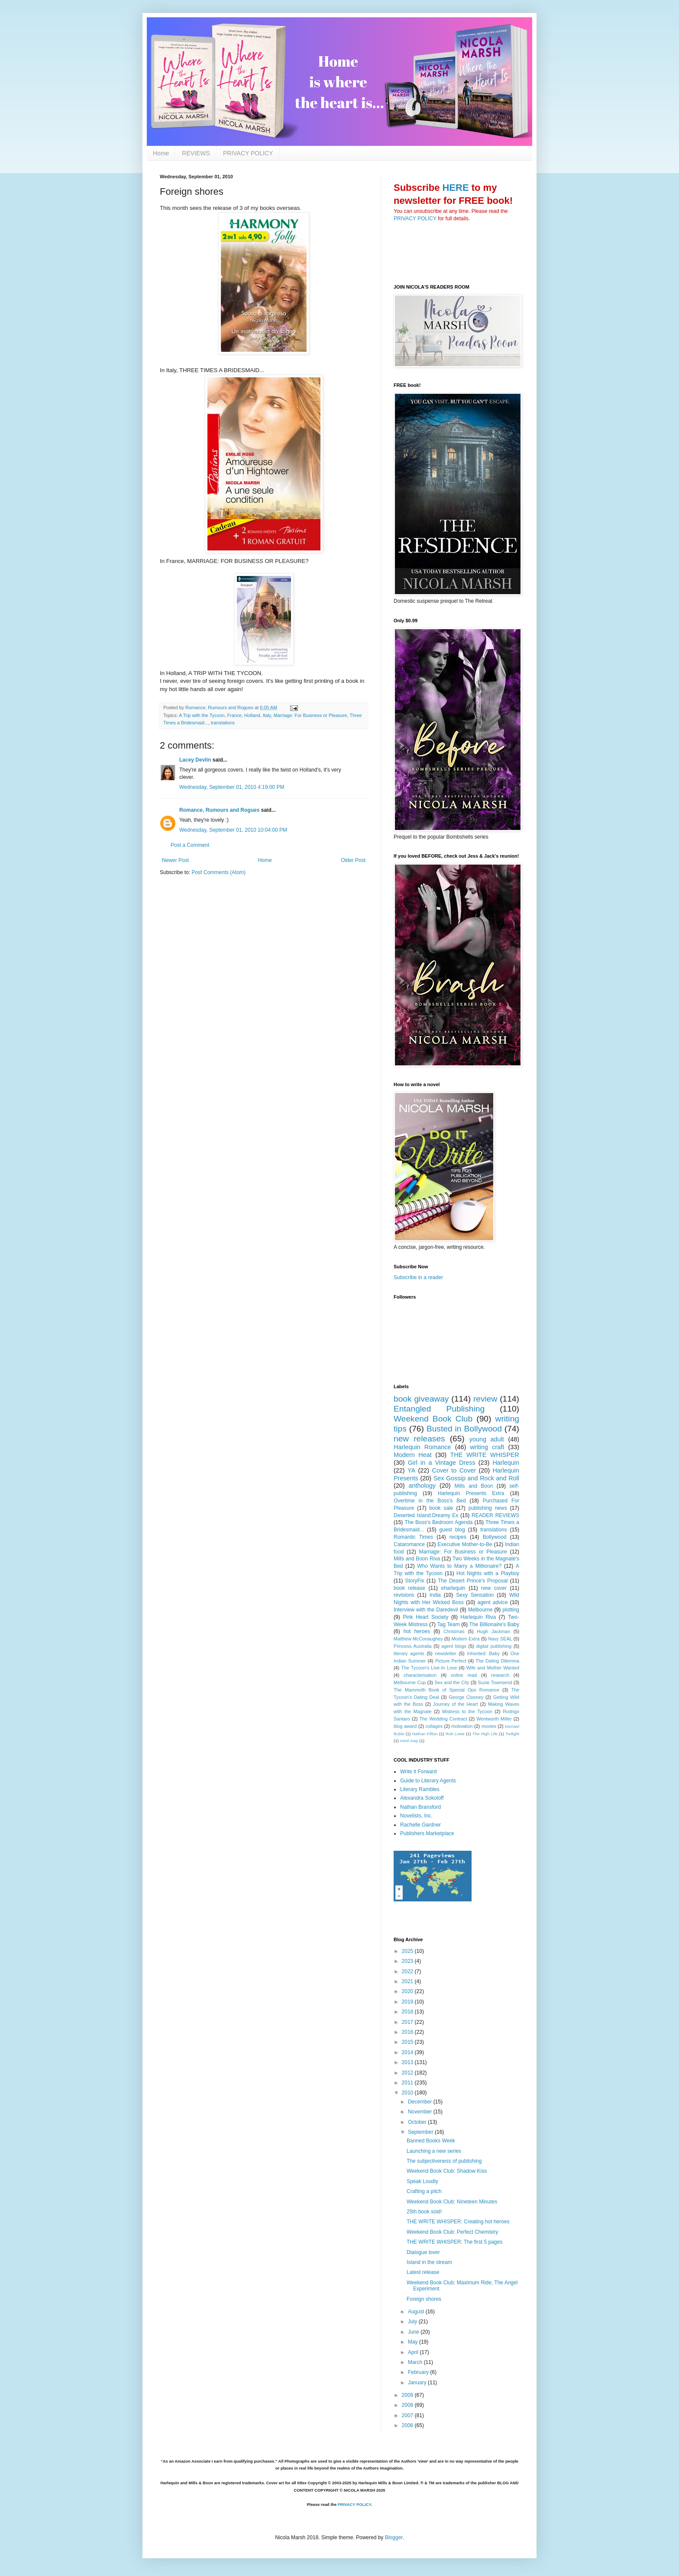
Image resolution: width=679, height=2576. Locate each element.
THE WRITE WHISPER (484, 1454)
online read (464, 1675)
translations (223, 722)
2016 (408, 2032)
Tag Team (448, 1624)
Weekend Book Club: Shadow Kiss (447, 2171)
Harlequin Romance (422, 1447)
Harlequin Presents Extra (471, 1493)
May (413, 2342)
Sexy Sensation (475, 1595)
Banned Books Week (431, 2141)
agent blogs (453, 1646)
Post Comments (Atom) (218, 872)
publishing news (488, 1508)
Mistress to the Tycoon (467, 1711)
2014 (408, 2052)
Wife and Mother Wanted (492, 1667)
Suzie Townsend (495, 1682)
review (485, 1398)
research (500, 1675)
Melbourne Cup (410, 1682)
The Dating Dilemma (497, 1660)
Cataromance (409, 1544)
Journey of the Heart (455, 1704)
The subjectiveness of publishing (444, 2161)
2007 (408, 2415)
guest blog (452, 1530)
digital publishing (494, 1646)
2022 (408, 1971)
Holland (252, 715)
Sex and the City (451, 1682)
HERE (455, 187)
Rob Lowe (455, 1733)
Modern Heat (413, 1454)
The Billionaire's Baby (494, 1624)
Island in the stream (429, 2262)
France (234, 715)
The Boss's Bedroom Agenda (438, 1522)
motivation (461, 1726)
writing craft (487, 1447)
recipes (457, 1537)
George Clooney (466, 1697)
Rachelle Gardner (420, 1825)
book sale (441, 1508)
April (414, 2352)
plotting (510, 1610)
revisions (404, 1595)
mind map (409, 1740)
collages (434, 1726)
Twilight (512, 1733)
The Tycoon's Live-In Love (429, 1667)
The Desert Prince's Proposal (473, 1581)
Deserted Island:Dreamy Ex (426, 1515)
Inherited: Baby (483, 1653)
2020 (408, 1991)
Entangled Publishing (439, 1408)
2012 (408, 2073)
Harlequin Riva (478, 1617)
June (414, 2332)
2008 (408, 2405)
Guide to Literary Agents (428, 1781)
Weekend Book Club (433, 1418)
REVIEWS (196, 153)
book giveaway (421, 1398)
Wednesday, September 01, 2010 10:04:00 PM (233, 830)
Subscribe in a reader (418, 1277)
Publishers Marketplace (427, 1833)
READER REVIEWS (495, 1515)
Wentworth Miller (493, 1718)
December (420, 2102)
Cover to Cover (454, 1470)
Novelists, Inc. (416, 1816)
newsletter (445, 1653)
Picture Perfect (450, 1660)
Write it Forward (418, 1772)
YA (411, 1470)
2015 (408, 2042)
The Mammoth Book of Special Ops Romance (446, 1689)
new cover (494, 1588)
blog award (405, 1726)
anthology (422, 1485)
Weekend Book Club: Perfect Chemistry (452, 2232)
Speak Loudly (422, 2181)
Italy (267, 715)
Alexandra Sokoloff (422, 1798)
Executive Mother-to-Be (465, 1544)
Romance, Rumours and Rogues (219, 810)
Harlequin (505, 1462)
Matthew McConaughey (418, 1638)
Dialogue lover (423, 2252)
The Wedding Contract (443, 1718)
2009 (408, 2395)
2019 (408, 2002)
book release (409, 1588)
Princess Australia (413, 1646)
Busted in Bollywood (464, 1428)
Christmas (454, 1631)
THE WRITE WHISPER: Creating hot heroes (458, 2222)
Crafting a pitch (424, 2191)
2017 (408, 2022)
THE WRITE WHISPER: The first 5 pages (454, 2242)
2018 (408, 2012)
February (419, 2372)
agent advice (492, 1602)
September (421, 2132)
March (416, 2362)
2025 (408, 1951)
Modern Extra (465, 1638)
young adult (486, 1439)
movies (489, 1726)
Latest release (423, 2272)
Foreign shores (424, 2299)
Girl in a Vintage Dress (441, 1462)
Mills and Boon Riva (417, 1559)
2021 (408, 1981)
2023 (408, 1961)
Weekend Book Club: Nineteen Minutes (452, 2202)
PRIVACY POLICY (248, 153)
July (413, 2322)
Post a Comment (190, 845)
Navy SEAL (500, 1638)
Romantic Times (413, 1537)
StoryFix (414, 1581)
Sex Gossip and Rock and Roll (476, 1478)
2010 (408, 2093)
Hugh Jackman (493, 1631)
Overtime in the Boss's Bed (430, 1501)
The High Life (485, 1733)
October (418, 2122)
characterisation (420, 1675)
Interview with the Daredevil (426, 1610)
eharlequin (453, 1588)
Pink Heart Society (425, 1617)
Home (161, 153)
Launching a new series (434, 2151)
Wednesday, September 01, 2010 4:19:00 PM (231, 787)
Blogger (394, 2537)
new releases (419, 1438)
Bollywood (495, 1537)
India (435, 1595)
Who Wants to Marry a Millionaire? (459, 1566)
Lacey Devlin (195, 760)
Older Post (353, 860)
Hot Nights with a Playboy (487, 1573)
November (420, 2112)
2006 (408, 2425)
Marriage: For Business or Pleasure (310, 715)
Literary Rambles (420, 1789)
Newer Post (175, 860)
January (418, 2383)
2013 (408, 2062)
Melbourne (480, 1610)
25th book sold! (424, 2212)
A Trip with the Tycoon (201, 715)
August (417, 2312)
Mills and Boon (474, 1486)
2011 (408, 2083)
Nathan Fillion (425, 1733)
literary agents (409, 1653)
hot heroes (417, 1631)
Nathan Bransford (420, 1807)
